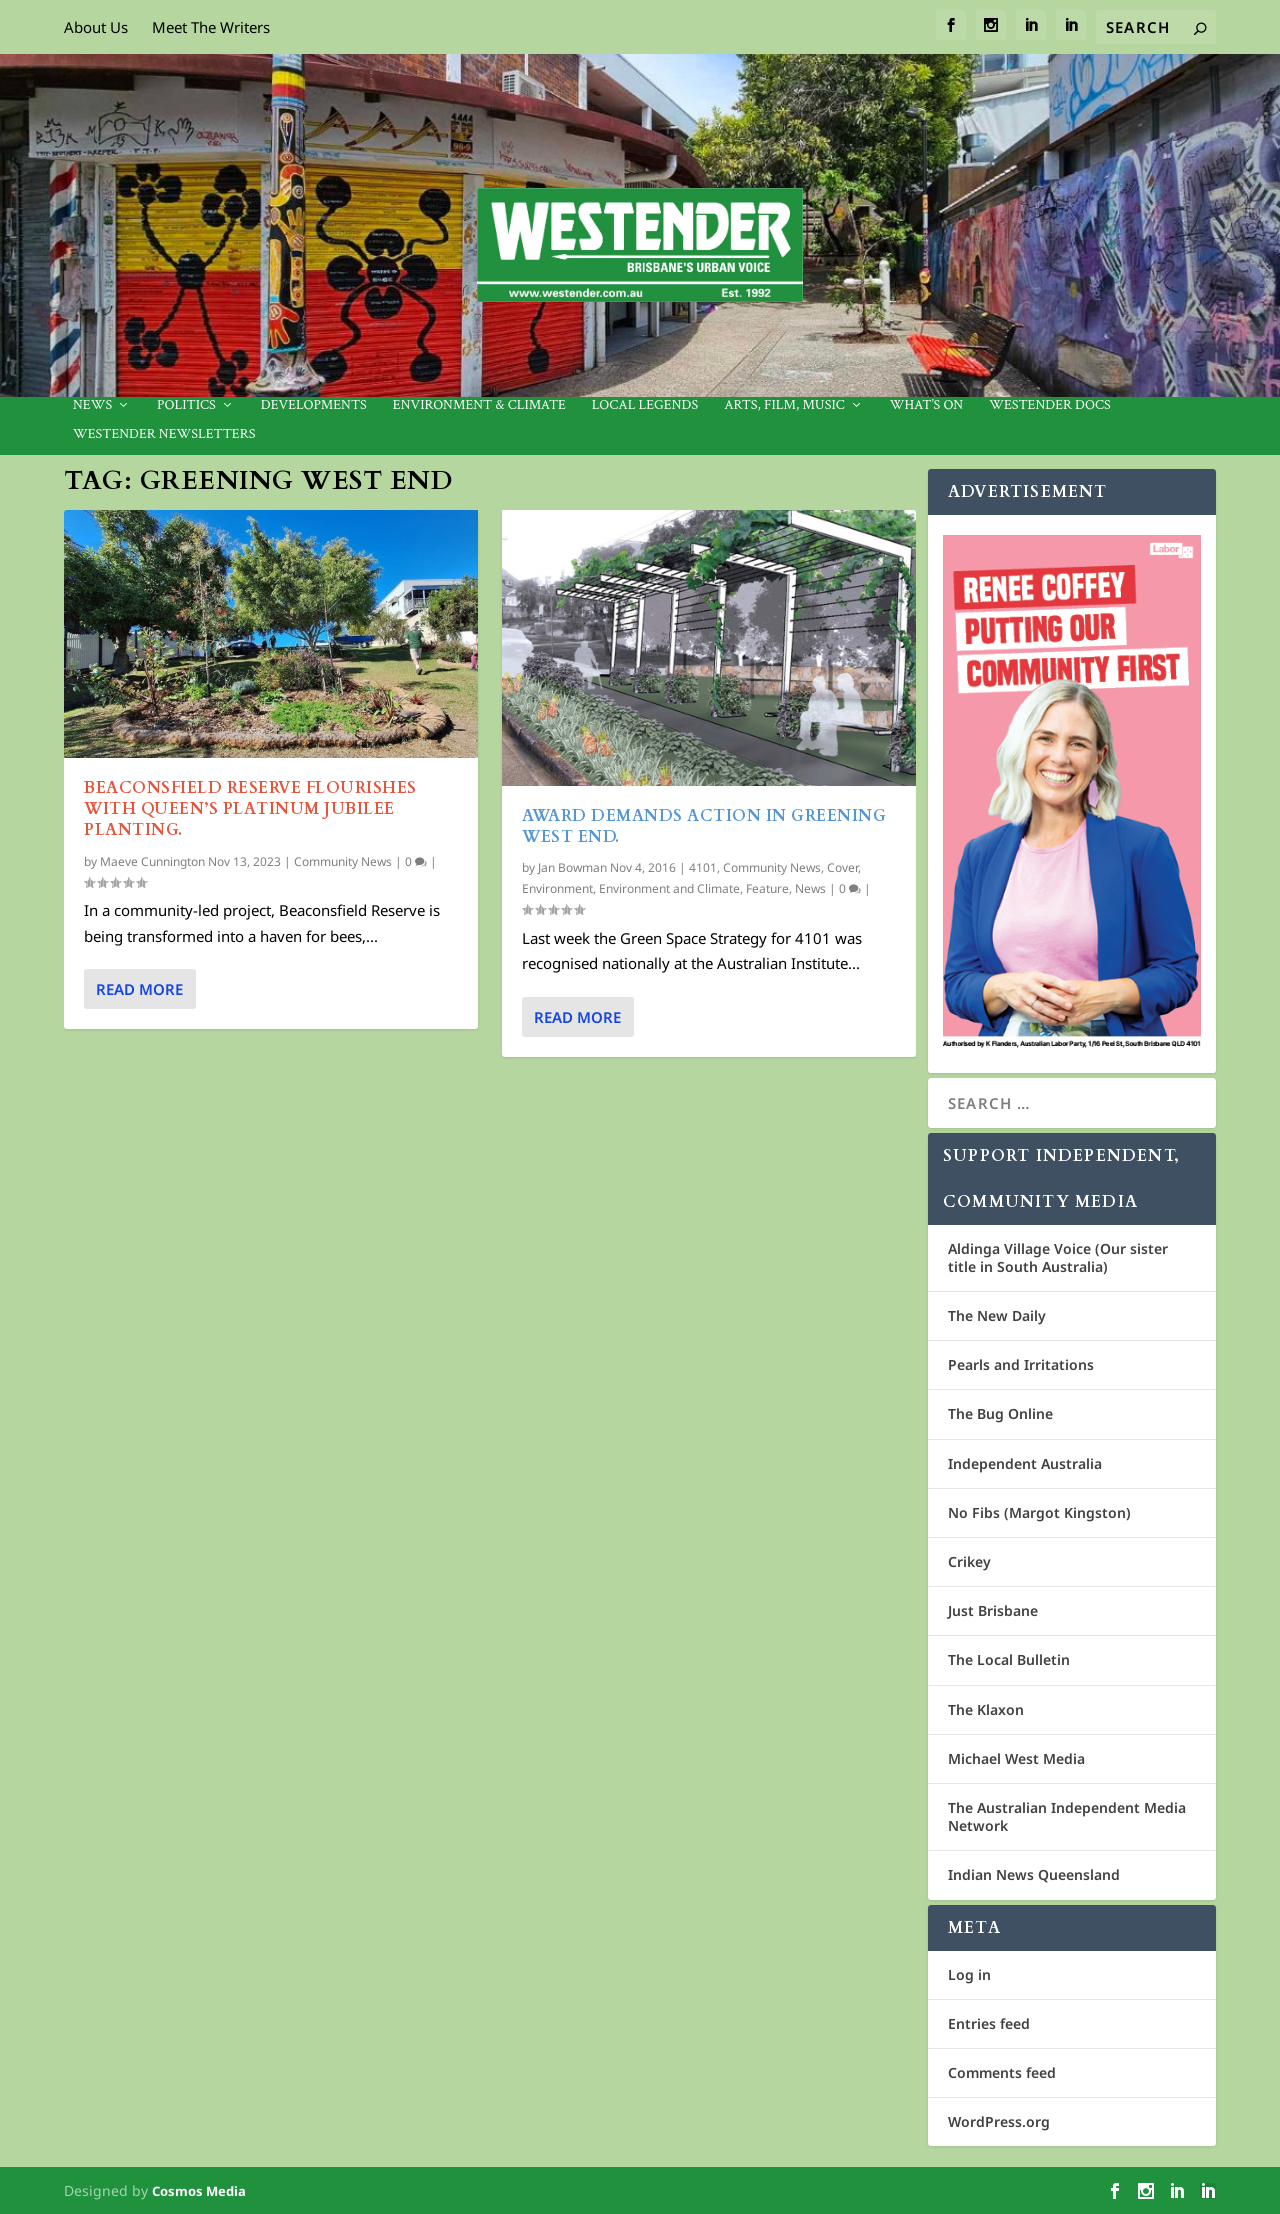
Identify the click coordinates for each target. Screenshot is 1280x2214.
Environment (557, 888)
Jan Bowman (572, 866)
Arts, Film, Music (784, 405)
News (92, 405)
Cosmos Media (199, 2191)
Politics (186, 405)
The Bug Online (1000, 1413)
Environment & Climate (479, 405)
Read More (139, 989)
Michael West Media (1016, 1758)
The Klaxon (986, 1709)
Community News (343, 861)
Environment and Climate (669, 888)
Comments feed (1002, 2072)
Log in (969, 1974)
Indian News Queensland (1034, 1874)
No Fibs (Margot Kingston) (1039, 1512)
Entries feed (989, 2023)
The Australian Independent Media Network (1067, 1816)
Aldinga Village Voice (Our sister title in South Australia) (1058, 1257)
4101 (703, 866)
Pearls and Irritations (1021, 1364)
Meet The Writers (211, 27)
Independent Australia (1025, 1463)
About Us (96, 27)
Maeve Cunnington (152, 861)
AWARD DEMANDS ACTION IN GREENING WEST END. (704, 826)
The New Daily (997, 1315)
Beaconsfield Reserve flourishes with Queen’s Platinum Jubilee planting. (250, 809)
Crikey (969, 1561)
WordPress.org (999, 2121)
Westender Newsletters (164, 434)
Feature (767, 888)
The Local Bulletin (1009, 1659)
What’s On (927, 405)
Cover (842, 866)
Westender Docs (1049, 405)
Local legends (645, 405)
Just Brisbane (993, 1610)
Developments (314, 405)
